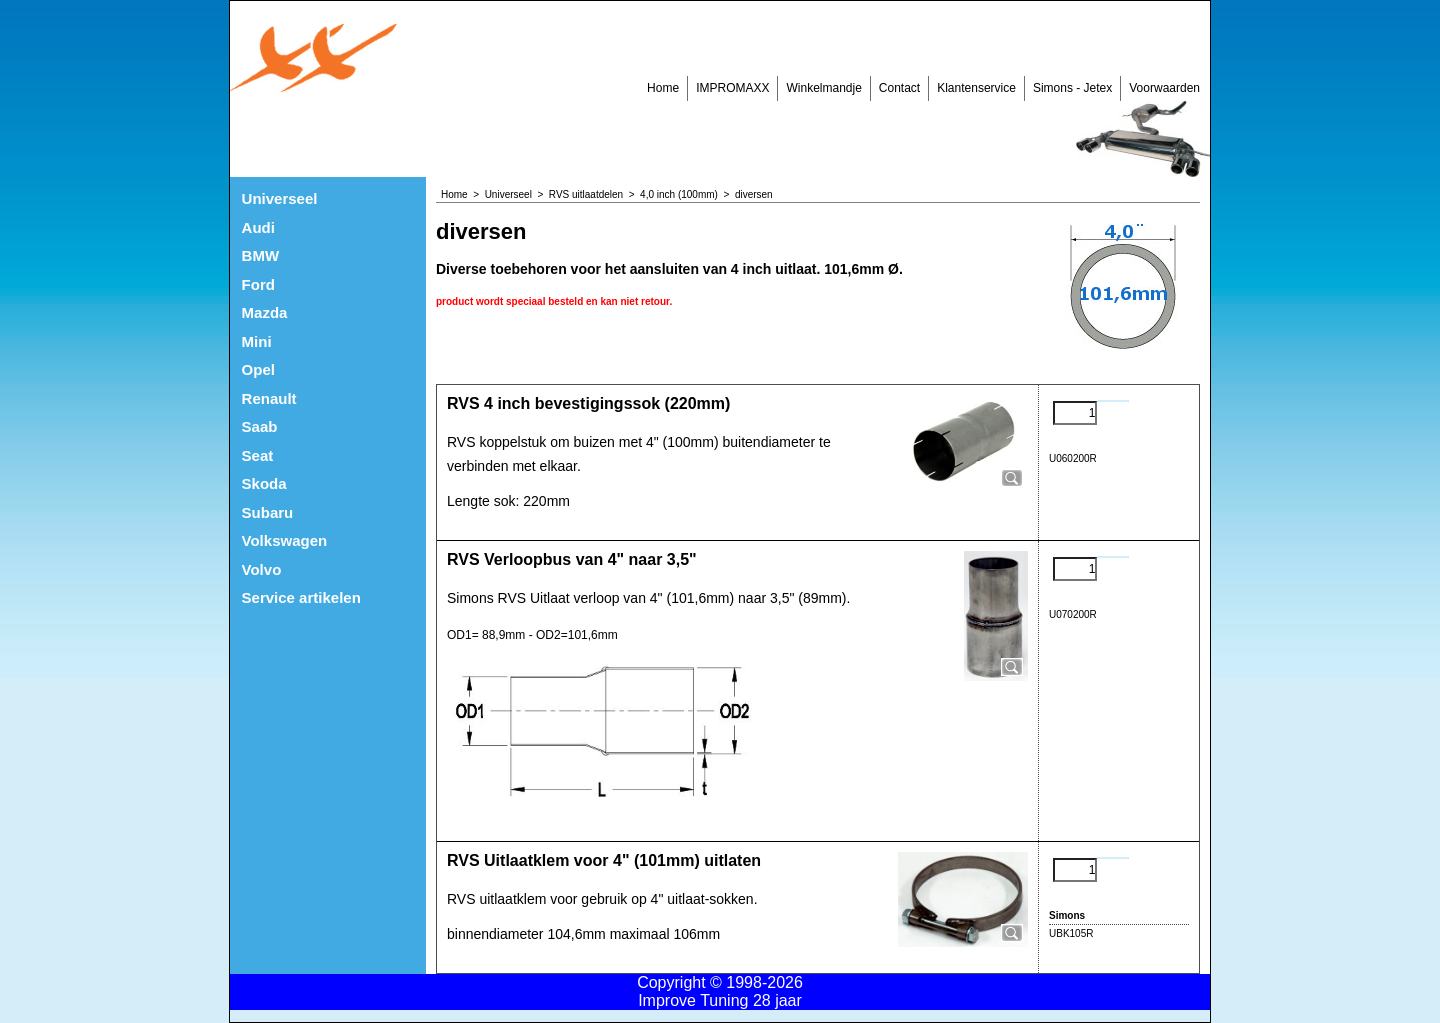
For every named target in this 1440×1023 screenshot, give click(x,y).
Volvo (262, 569)
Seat (258, 455)
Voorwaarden (1164, 88)
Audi (258, 227)
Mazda (265, 312)
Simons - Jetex (1072, 88)
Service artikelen (301, 597)
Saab (260, 426)
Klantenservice (976, 88)
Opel (258, 369)
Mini (257, 341)
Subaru (268, 512)
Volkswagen (285, 540)
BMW (261, 255)
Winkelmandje (823, 88)
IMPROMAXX (732, 88)
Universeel (280, 198)
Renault (269, 398)
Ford (258, 284)
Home (663, 88)
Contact (899, 88)
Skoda (264, 483)
